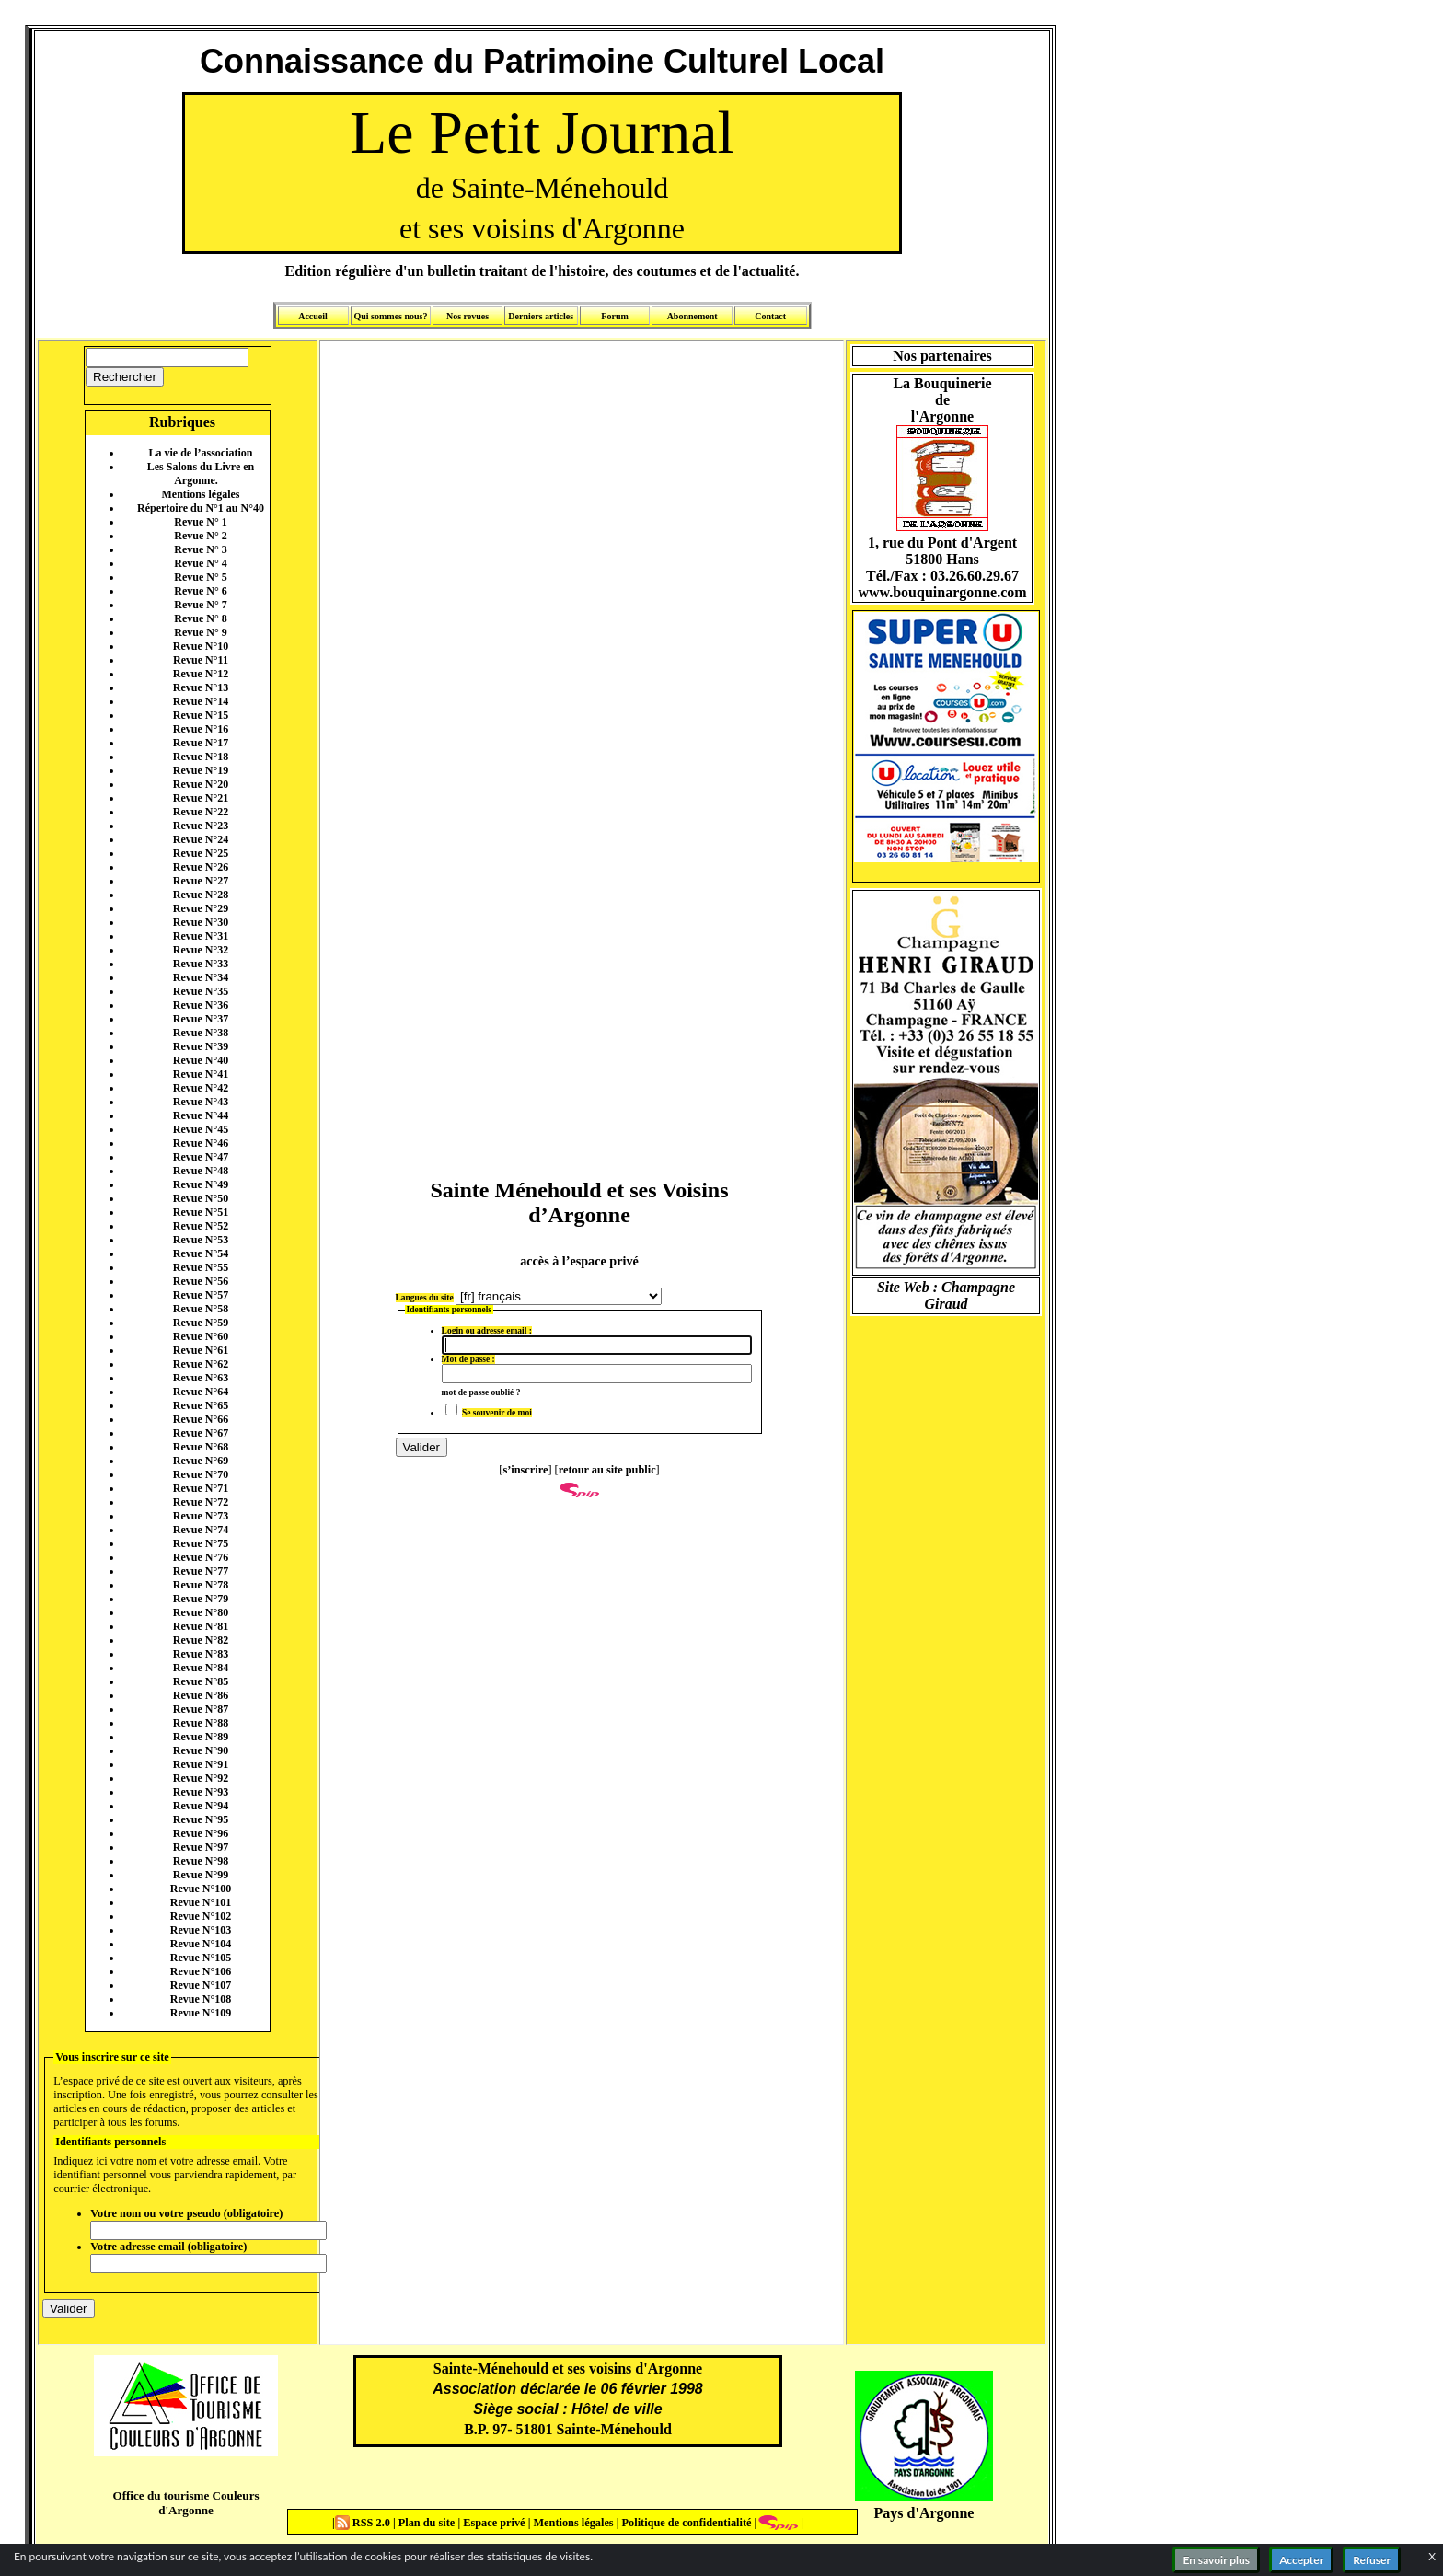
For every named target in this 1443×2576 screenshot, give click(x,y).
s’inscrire (525, 1469)
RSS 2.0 (364, 2522)
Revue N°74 (200, 1529)
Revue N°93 (200, 1791)
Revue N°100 (200, 1888)
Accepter (1301, 2560)
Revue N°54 (200, 1253)
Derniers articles (540, 316)
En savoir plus (1216, 2560)
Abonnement (692, 316)
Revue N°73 (200, 1515)
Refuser (1372, 2560)
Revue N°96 (200, 1833)
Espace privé (492, 2522)
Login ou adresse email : (487, 1330)
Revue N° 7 (200, 604)
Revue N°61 (200, 1350)
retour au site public (607, 1469)
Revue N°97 (200, 1847)
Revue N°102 (200, 1916)
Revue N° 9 (200, 632)
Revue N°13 (200, 687)
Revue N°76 (200, 1557)
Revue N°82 (200, 1640)
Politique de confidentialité (684, 2522)
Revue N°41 (200, 1074)
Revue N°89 (200, 1736)
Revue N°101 (200, 1902)
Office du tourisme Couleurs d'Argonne (185, 2503)
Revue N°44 (200, 1115)
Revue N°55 (200, 1267)
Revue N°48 (200, 1170)
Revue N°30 (200, 922)
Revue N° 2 (200, 535)
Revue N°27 (200, 880)
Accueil (313, 316)
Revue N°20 (200, 784)
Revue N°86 (200, 1695)
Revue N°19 (200, 770)
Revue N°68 (200, 1446)
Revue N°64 (200, 1391)
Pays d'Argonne (924, 2513)
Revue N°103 (200, 1929)
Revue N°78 (200, 1584)
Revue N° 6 (200, 590)
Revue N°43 (200, 1101)
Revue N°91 (200, 1764)
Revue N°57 (200, 1294)
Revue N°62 (200, 1363)
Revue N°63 (200, 1377)
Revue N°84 (200, 1667)
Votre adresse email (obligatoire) (168, 2246)
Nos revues (467, 316)
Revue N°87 (200, 1709)
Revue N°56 (200, 1281)
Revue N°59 (200, 1322)
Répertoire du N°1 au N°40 (200, 508)
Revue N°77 (200, 1571)
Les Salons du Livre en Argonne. (200, 473)
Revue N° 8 (200, 618)
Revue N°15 (200, 715)
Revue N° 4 (200, 563)
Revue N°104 (200, 1943)
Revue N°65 (200, 1405)
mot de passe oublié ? (481, 1392)
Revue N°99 (200, 1874)
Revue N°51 (200, 1212)
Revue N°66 (200, 1419)
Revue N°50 (200, 1198)
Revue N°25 (200, 853)
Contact (770, 316)
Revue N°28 (200, 894)
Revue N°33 (200, 963)
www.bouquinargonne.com (942, 592)
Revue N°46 (200, 1143)
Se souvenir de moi (497, 1412)
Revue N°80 (200, 1612)
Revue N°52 (200, 1225)
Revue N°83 (200, 1653)
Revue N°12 (200, 673)
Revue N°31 (200, 936)
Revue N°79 (200, 1598)
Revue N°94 (200, 1805)
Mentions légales (201, 494)
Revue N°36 (200, 1005)
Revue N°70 (200, 1474)
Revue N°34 (200, 977)
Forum (614, 316)
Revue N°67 (200, 1433)
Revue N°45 (200, 1129)
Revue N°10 (200, 646)
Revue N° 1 (200, 521)
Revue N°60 (200, 1336)
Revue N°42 (200, 1087)
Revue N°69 (200, 1460)
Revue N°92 (200, 1778)
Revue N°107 (200, 1985)
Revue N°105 (200, 1957)
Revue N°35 (200, 991)
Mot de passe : (468, 1359)
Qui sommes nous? (390, 316)
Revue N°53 (200, 1239)
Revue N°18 (200, 756)
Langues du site (425, 1297)
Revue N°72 (200, 1502)
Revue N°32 (200, 949)
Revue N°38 (200, 1032)
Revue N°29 (200, 908)
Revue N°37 (200, 1018)
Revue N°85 (200, 1681)
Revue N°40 (200, 1060)
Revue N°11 (200, 659)
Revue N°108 (200, 1999)
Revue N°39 (200, 1046)
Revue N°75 (200, 1543)
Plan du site (428, 2522)
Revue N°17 (200, 742)
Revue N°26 (200, 867)
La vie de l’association (201, 452)
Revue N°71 (200, 1488)
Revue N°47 (200, 1156)
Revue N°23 (200, 825)
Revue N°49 (200, 1184)
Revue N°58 (200, 1308)
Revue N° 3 (200, 549)
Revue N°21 (200, 797)
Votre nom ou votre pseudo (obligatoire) (186, 2213)
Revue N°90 (200, 1750)
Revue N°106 (200, 1971)
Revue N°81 (200, 1626)
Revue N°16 (200, 728)
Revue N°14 (200, 701)
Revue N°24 (200, 839)
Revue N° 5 (200, 577)
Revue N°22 (200, 811)
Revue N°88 (200, 1722)
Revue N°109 (200, 2012)
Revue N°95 (200, 1819)
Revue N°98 (200, 1860)
